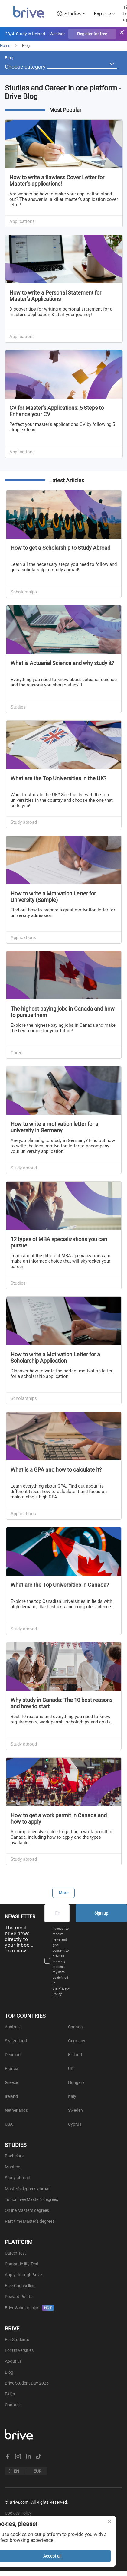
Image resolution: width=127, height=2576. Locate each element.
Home (5, 45)
